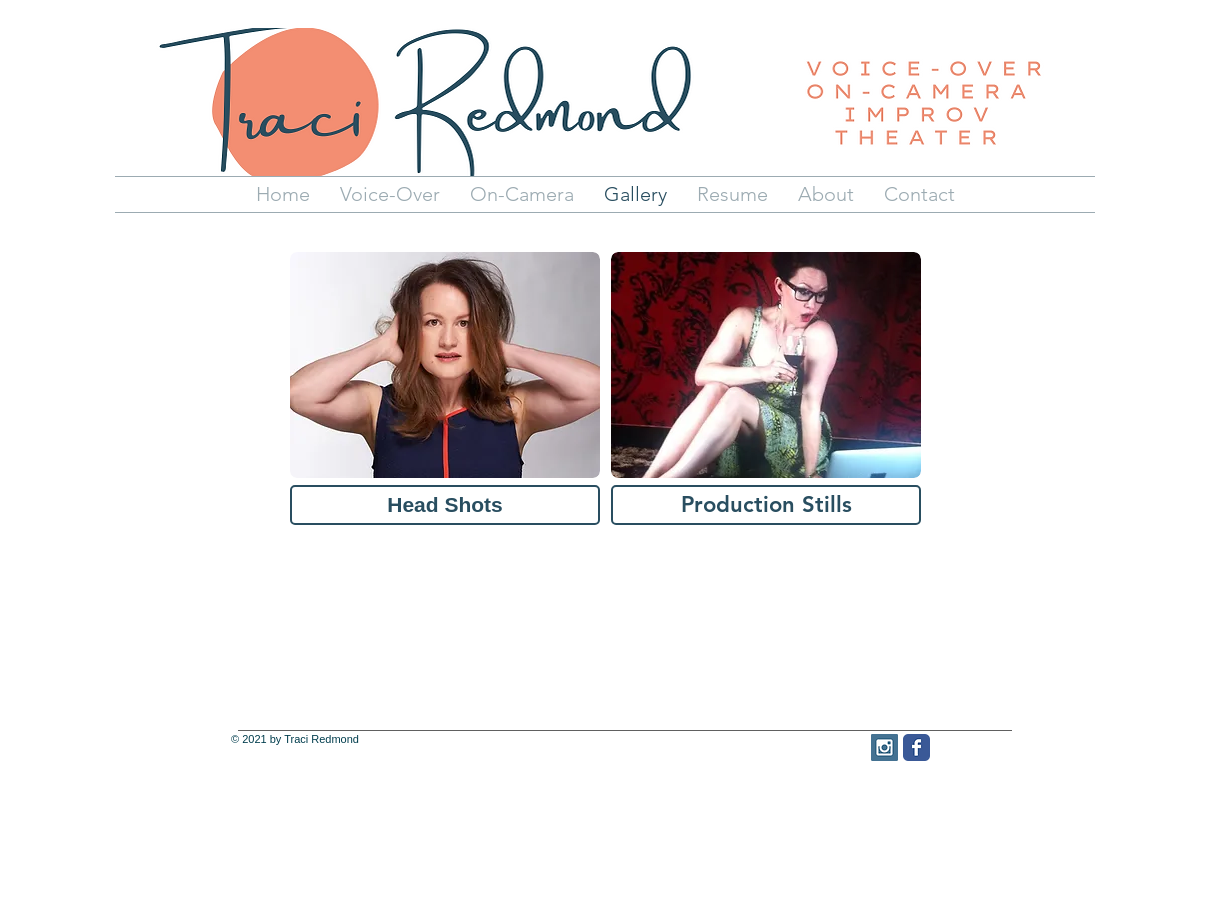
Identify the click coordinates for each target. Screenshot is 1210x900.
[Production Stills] (766, 505)
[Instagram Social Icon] (884, 747)
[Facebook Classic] (916, 747)
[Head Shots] (445, 505)
